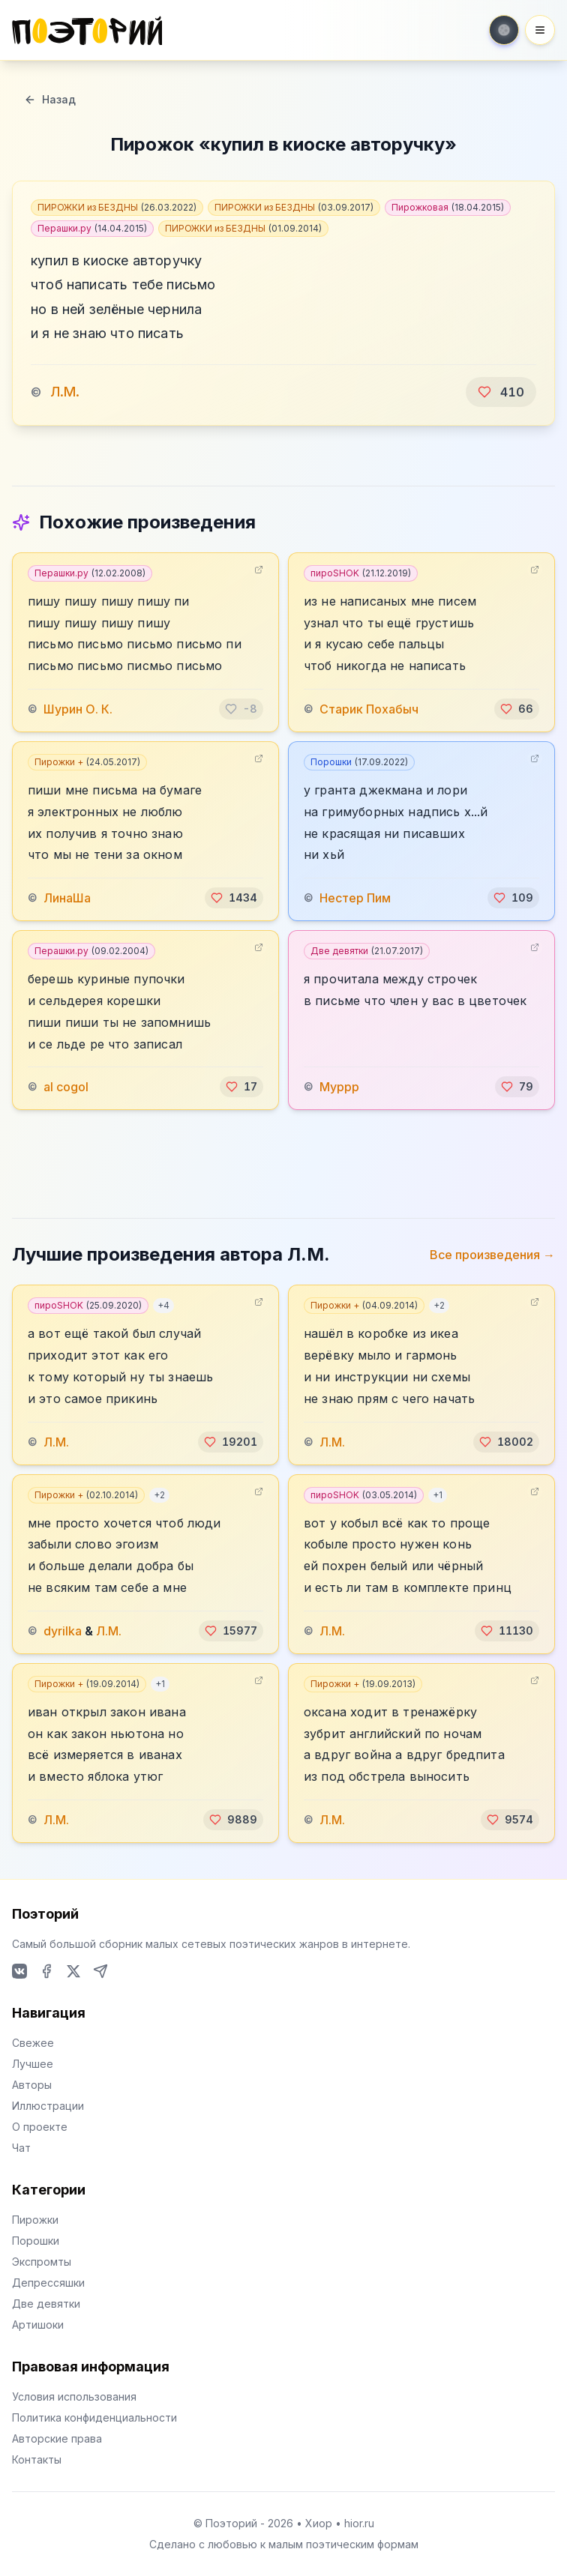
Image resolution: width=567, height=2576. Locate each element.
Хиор (318, 2523)
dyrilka (63, 1630)
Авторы (32, 2084)
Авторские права (57, 2438)
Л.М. (65, 391)
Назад (50, 99)
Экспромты (41, 2261)
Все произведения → (492, 1254)
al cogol (66, 1086)
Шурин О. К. (78, 709)
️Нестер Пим (355, 897)
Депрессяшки (48, 2282)
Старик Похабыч (369, 709)
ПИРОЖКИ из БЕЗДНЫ (117, 207)
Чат (21, 2147)
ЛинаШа (67, 897)
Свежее (33, 2042)
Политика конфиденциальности (94, 2417)
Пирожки (35, 2219)
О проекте (40, 2126)
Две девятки (366, 950)
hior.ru (359, 2523)
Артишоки (38, 2324)
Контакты (37, 2459)
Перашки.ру (92, 228)
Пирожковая (448, 207)
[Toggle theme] (504, 30)
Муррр (339, 1086)
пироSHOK (360, 573)
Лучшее (32, 2063)
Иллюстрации (48, 2105)
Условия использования (74, 2396)
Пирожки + (87, 761)
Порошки (359, 761)
